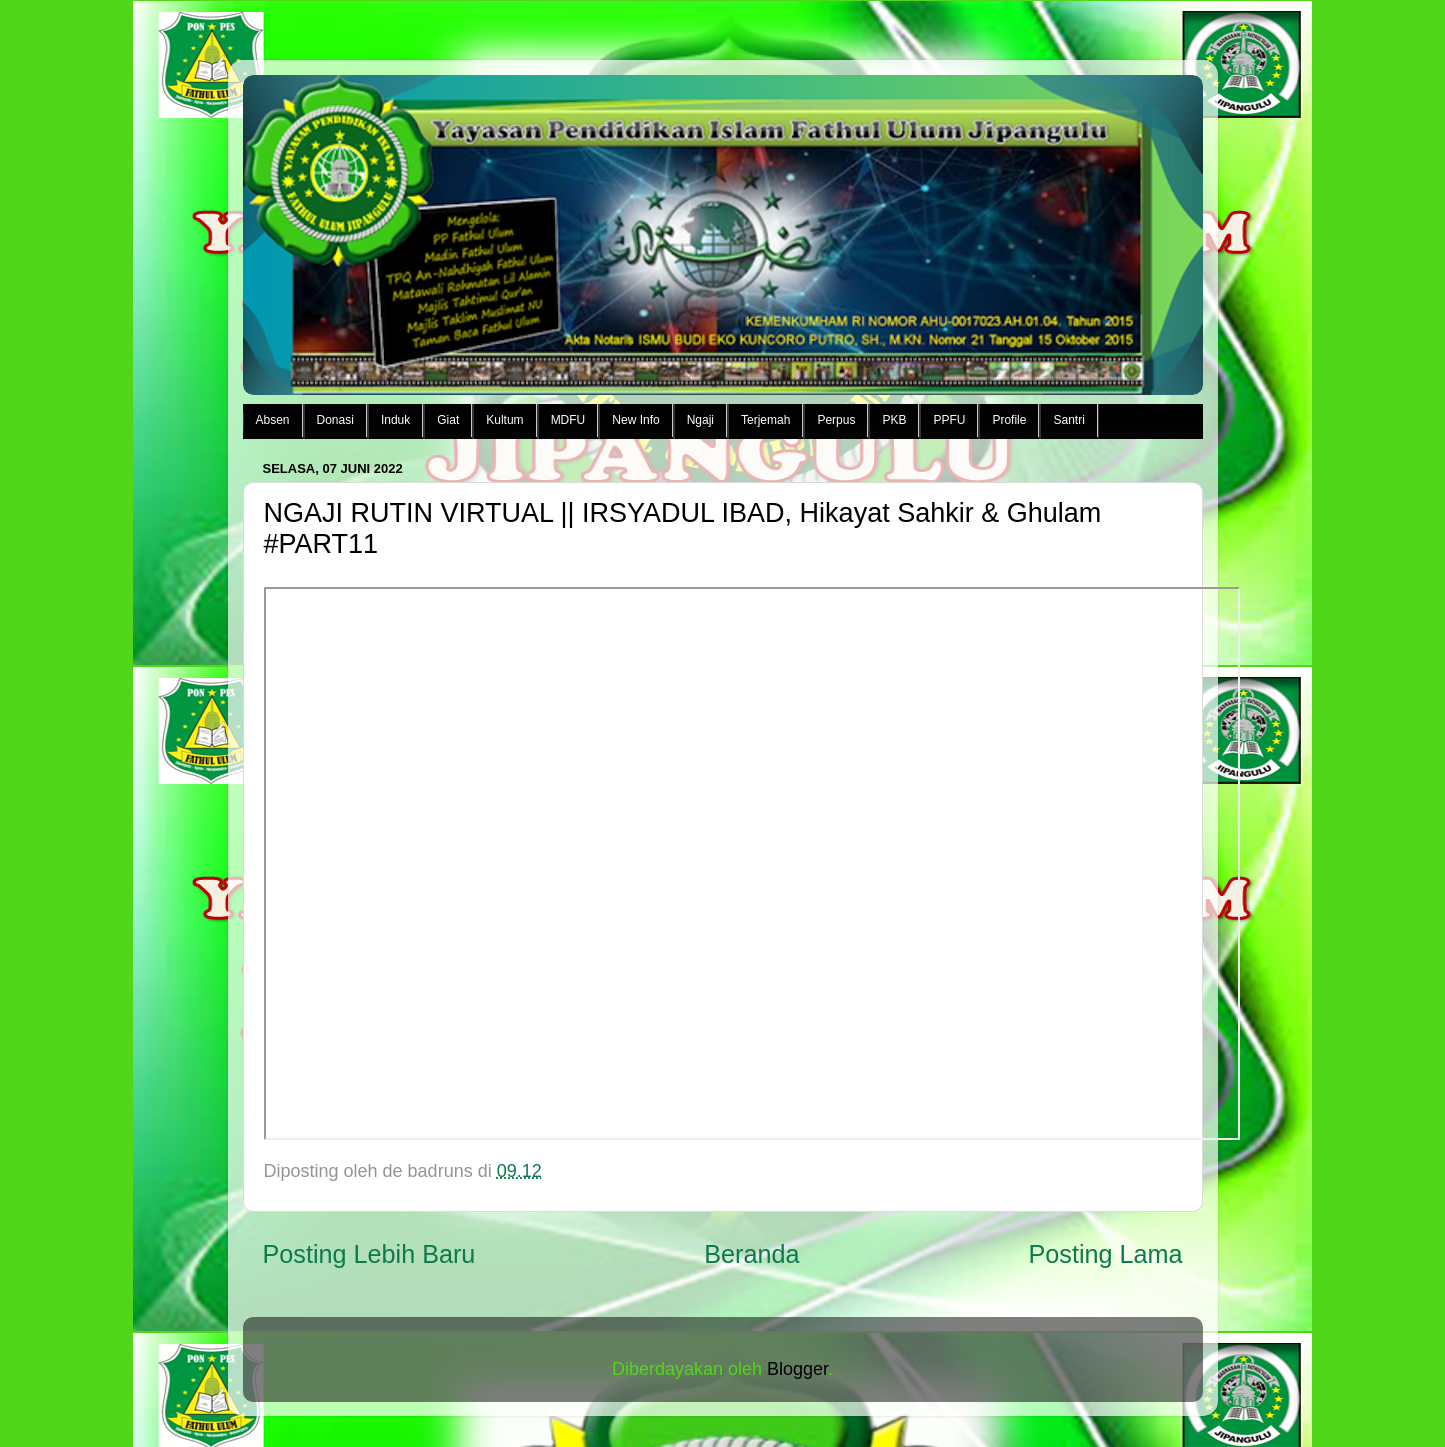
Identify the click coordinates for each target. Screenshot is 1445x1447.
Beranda (751, 1254)
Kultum (504, 420)
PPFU (949, 420)
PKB (894, 420)
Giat (448, 420)
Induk (395, 420)
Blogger (797, 1369)
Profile (1009, 420)
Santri (1068, 420)
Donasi (335, 420)
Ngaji (700, 420)
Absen (273, 420)
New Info (635, 420)
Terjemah (765, 420)
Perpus (836, 420)
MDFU (568, 420)
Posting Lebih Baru (369, 1254)
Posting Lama (1105, 1254)
